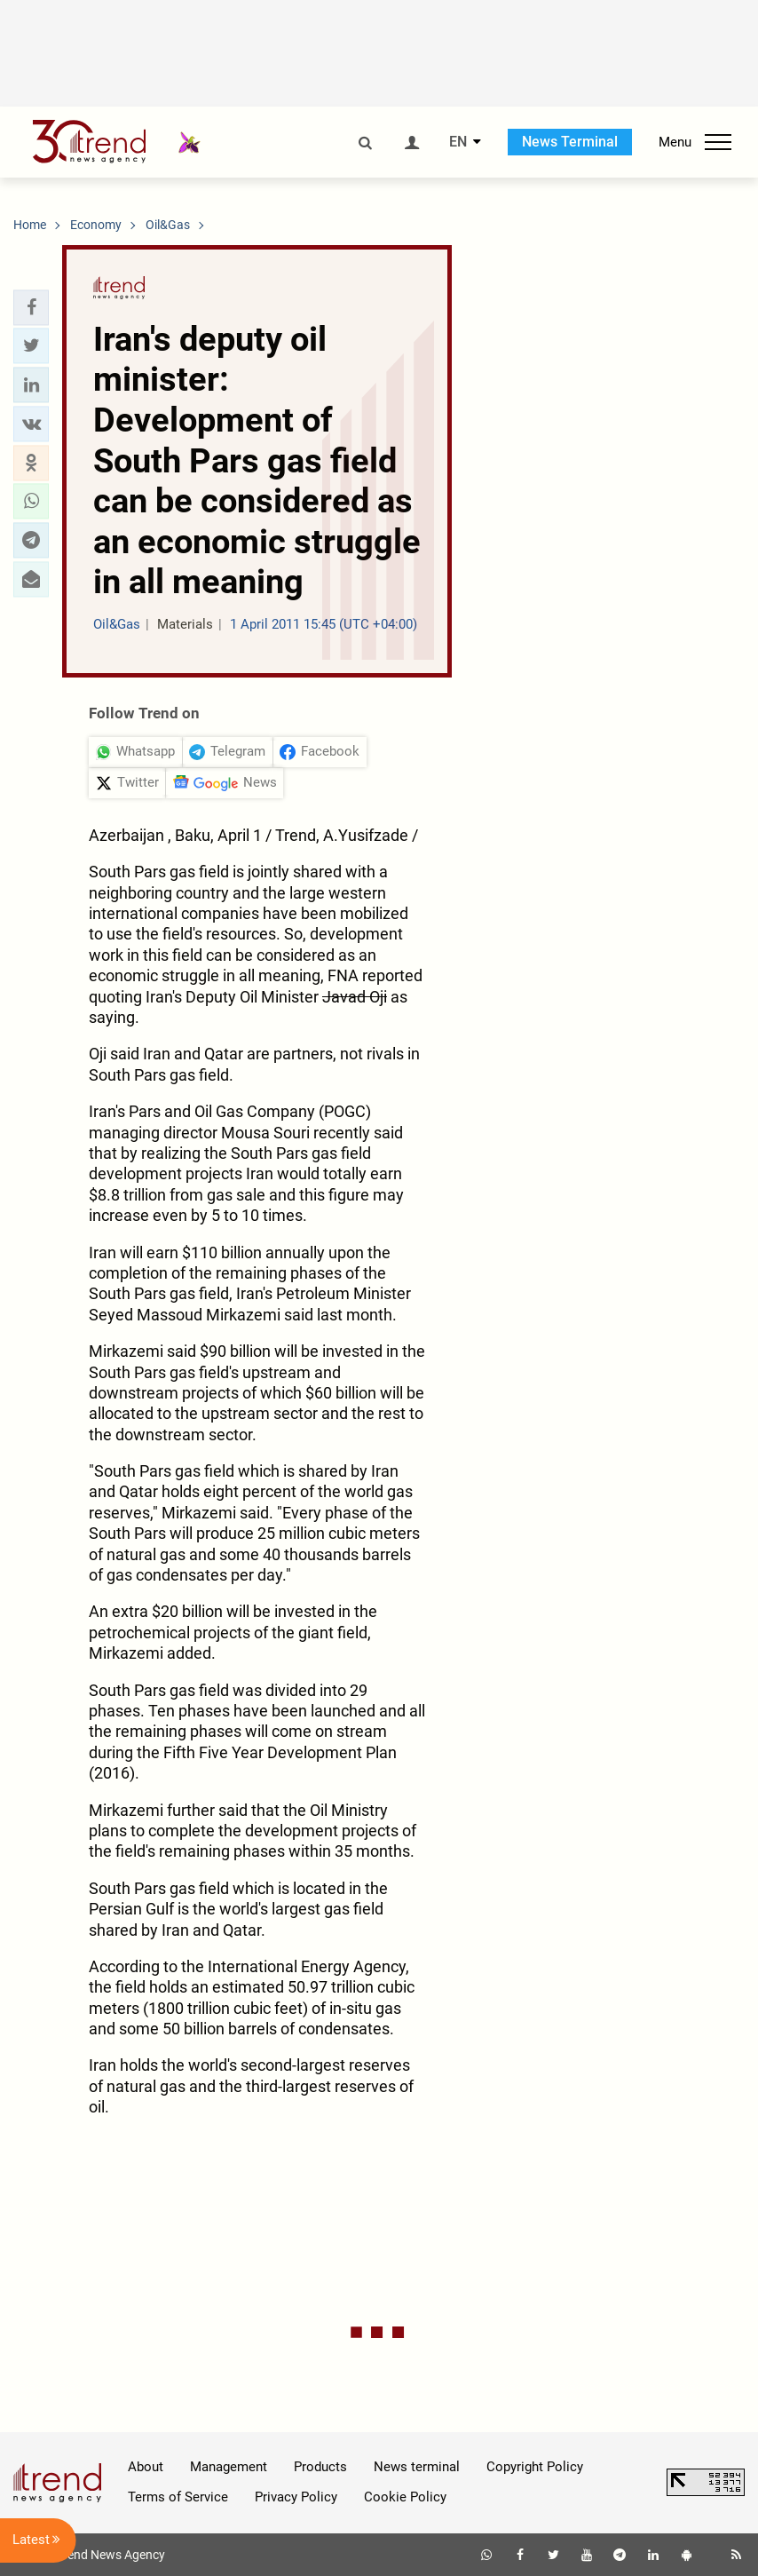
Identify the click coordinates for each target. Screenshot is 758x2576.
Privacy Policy (296, 2497)
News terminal (417, 2467)
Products (320, 2467)
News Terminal (570, 141)
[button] (31, 307)
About (145, 2467)
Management (228, 2467)
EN (458, 142)
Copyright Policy (534, 2467)
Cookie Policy (405, 2497)
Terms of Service (178, 2497)
